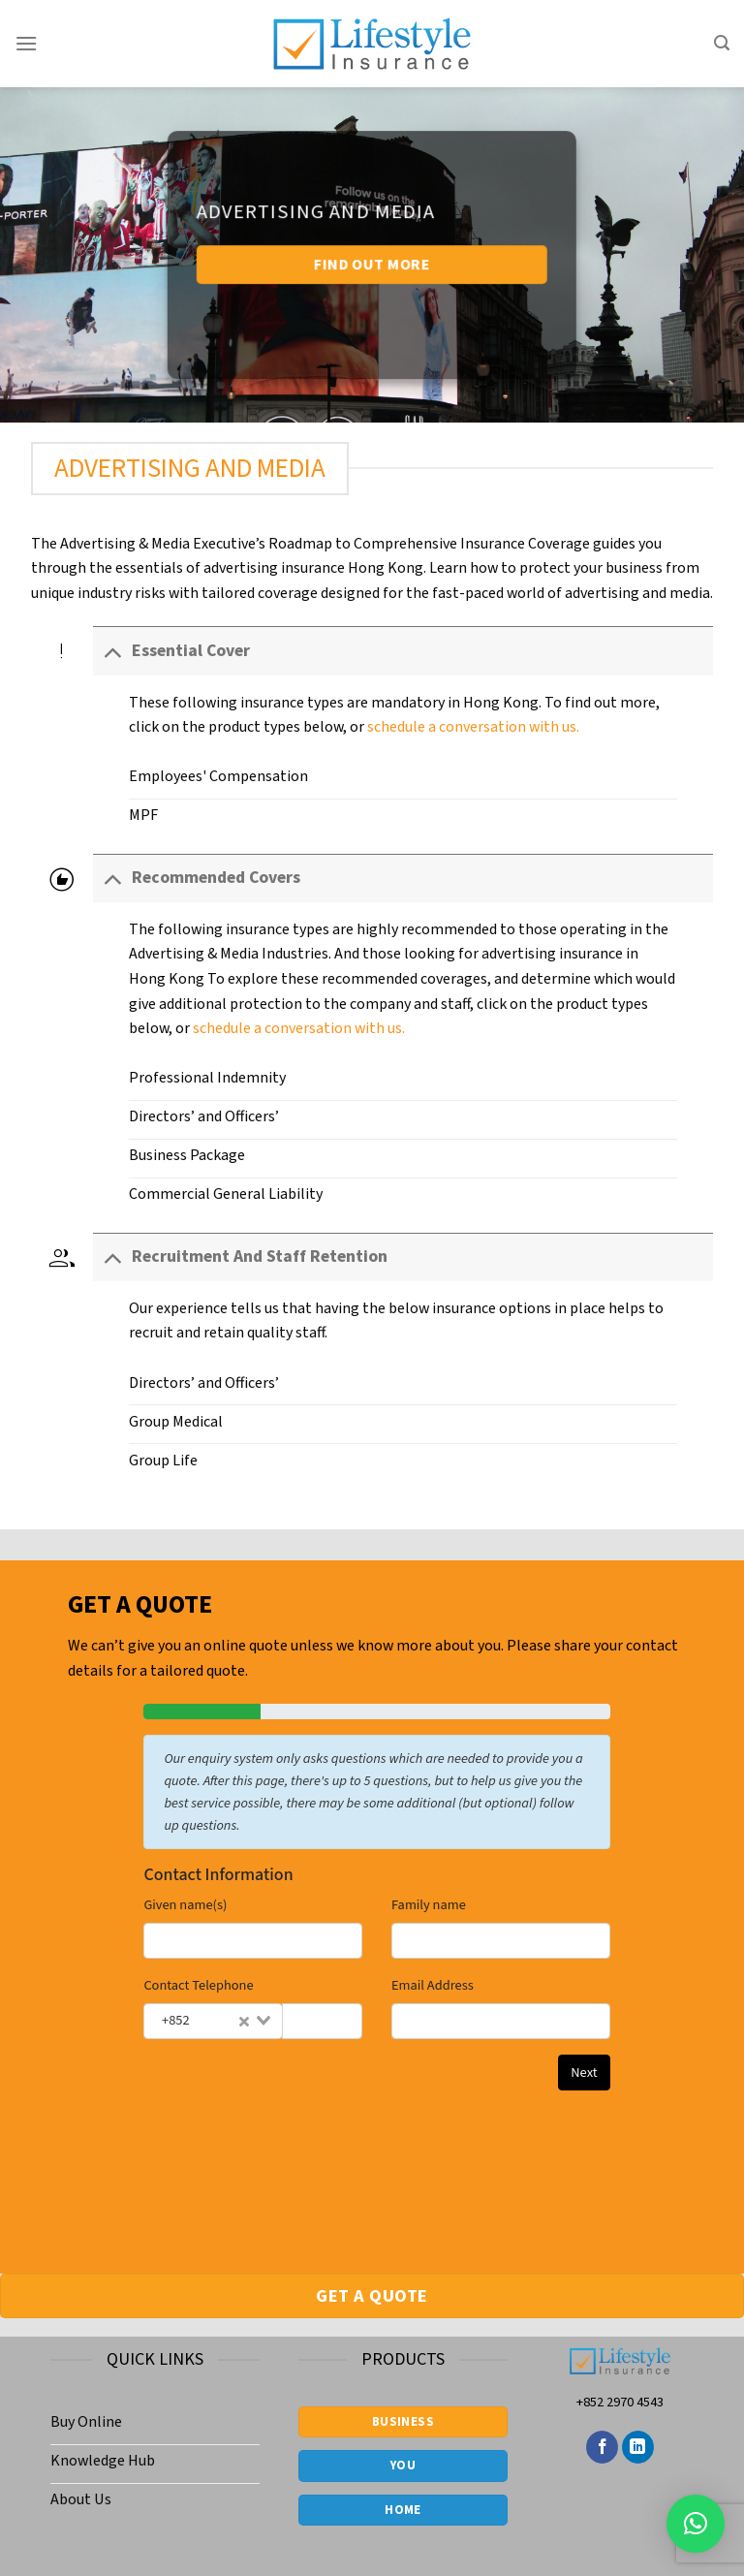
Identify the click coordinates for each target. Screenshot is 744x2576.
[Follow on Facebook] (602, 2447)
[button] (695, 2524)
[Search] (721, 43)
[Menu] (26, 43)
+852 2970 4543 (620, 2402)
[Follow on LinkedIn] (638, 2447)
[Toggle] (112, 651)
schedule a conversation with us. (473, 727)
